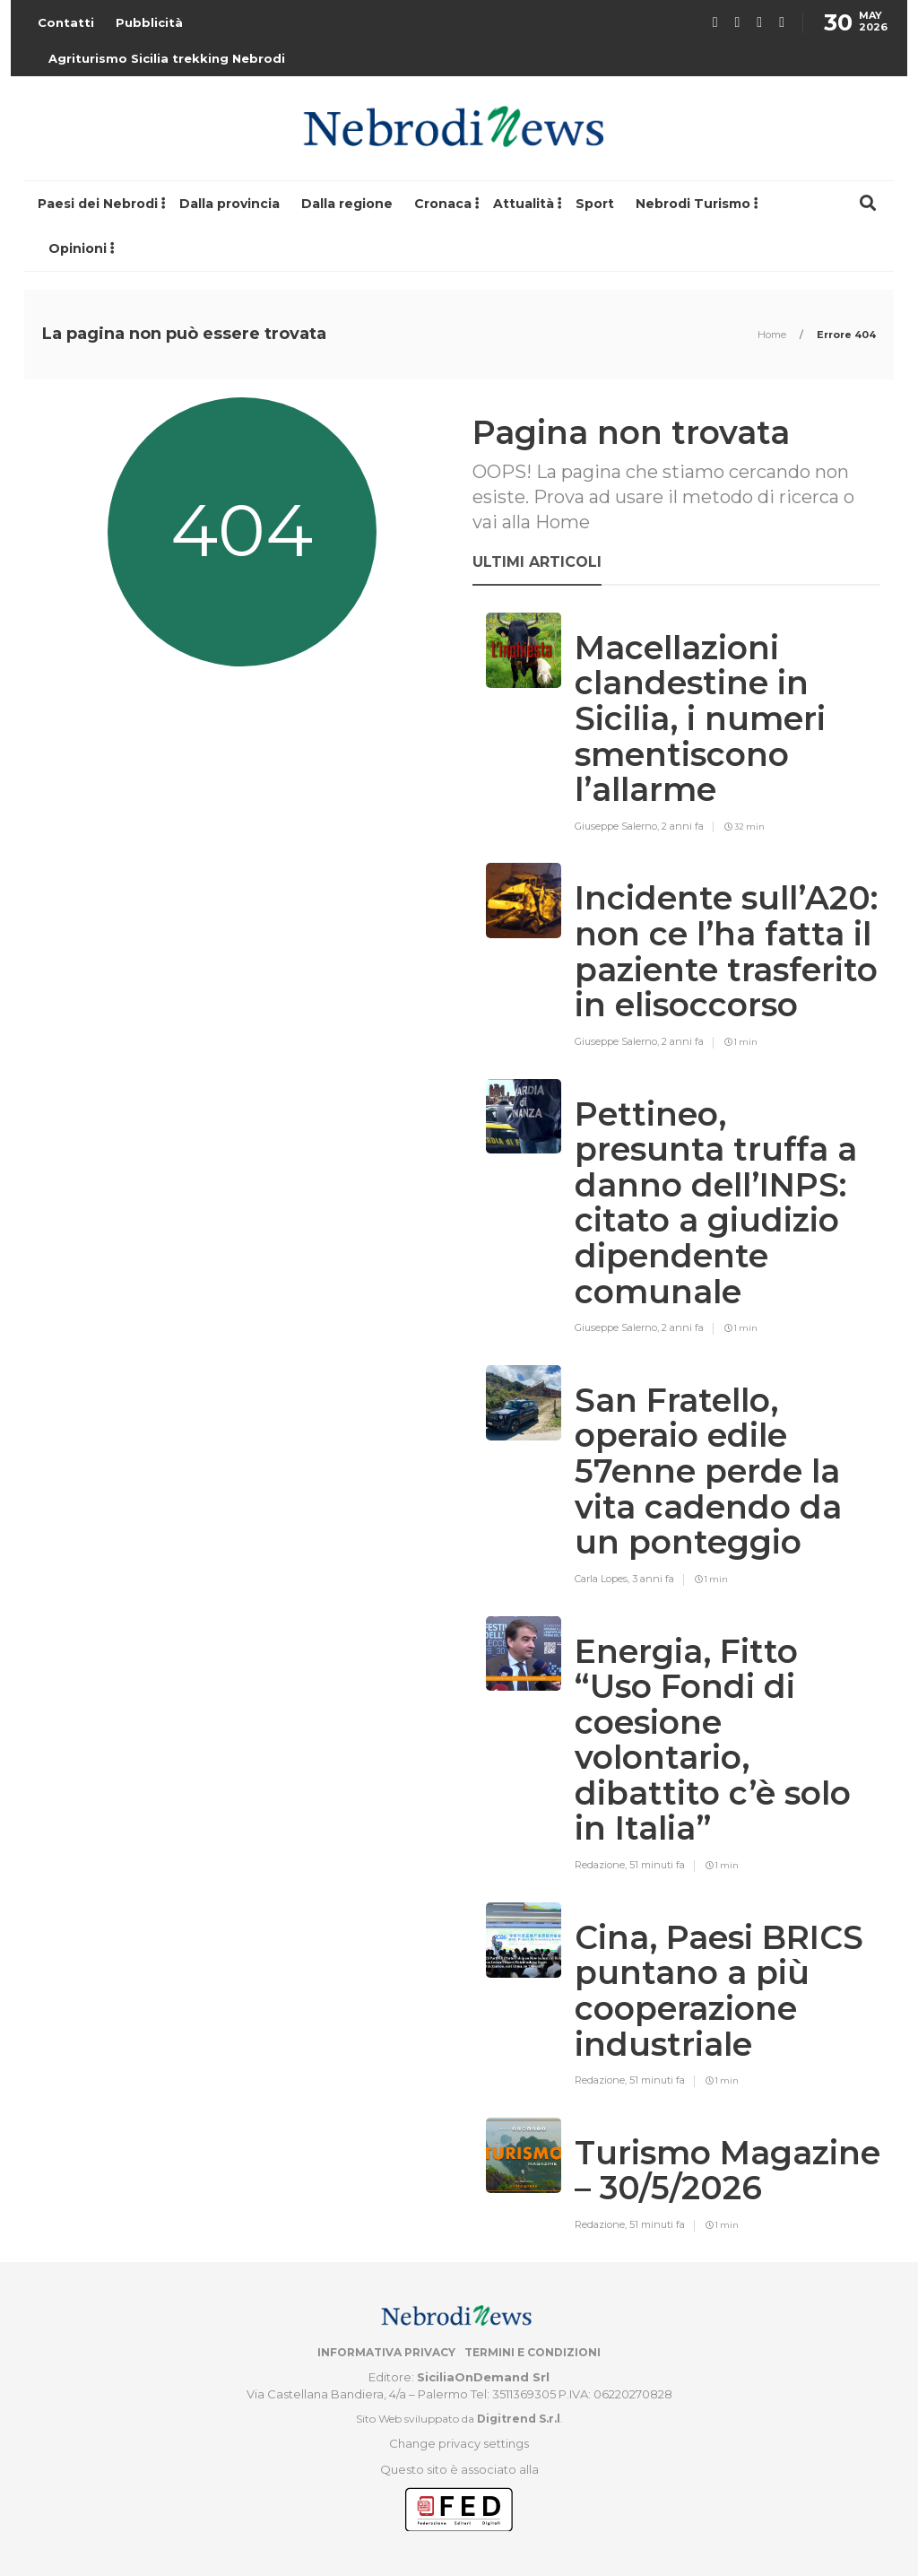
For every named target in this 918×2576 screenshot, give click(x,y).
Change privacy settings (459, 2443)
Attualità (523, 204)
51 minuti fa (657, 1864)
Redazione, (602, 1864)
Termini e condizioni (532, 2352)
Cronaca (443, 204)
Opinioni (77, 248)
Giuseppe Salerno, (618, 826)
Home (773, 334)
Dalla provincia (229, 204)
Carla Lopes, (603, 1578)
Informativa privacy (386, 2352)
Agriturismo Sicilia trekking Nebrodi (166, 58)
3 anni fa (653, 1578)
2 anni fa (683, 826)
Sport (595, 204)
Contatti (66, 22)
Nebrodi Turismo (693, 204)
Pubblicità (149, 22)
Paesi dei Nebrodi (98, 204)
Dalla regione (347, 204)
